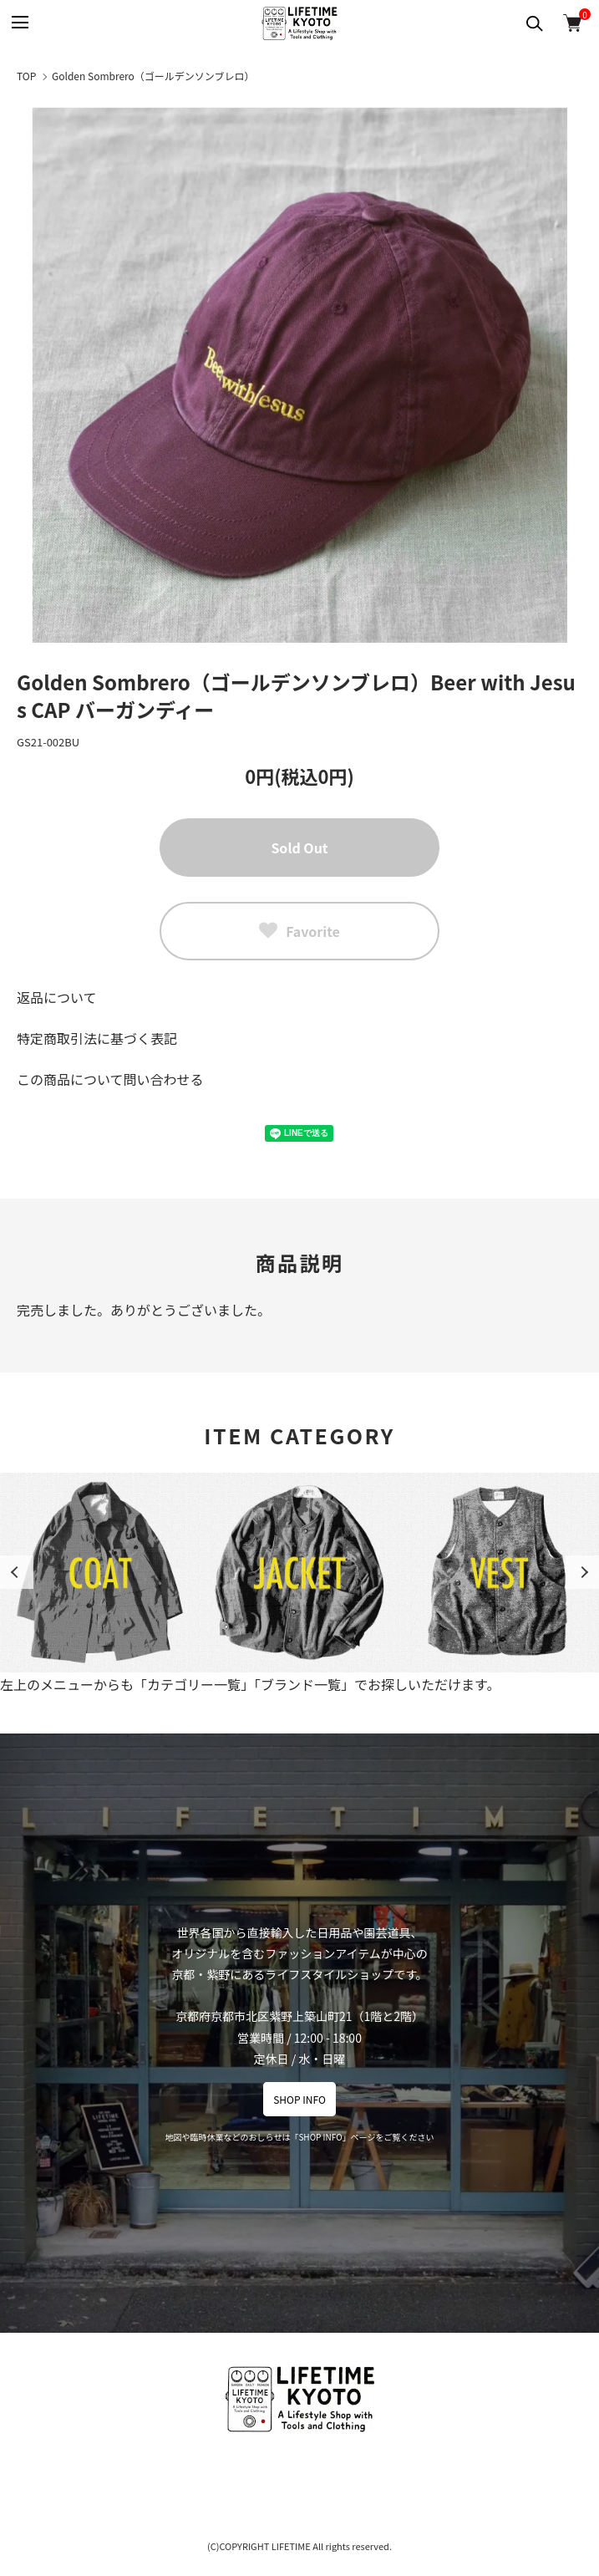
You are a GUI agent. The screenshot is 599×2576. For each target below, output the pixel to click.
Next (582, 1572)
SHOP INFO (299, 2099)
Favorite (299, 931)
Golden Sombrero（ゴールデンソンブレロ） (153, 76)
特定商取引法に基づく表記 (97, 1038)
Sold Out (299, 847)
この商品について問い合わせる (110, 1079)
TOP (26, 76)
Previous (16, 1572)
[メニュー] (19, 23)
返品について (57, 997)
